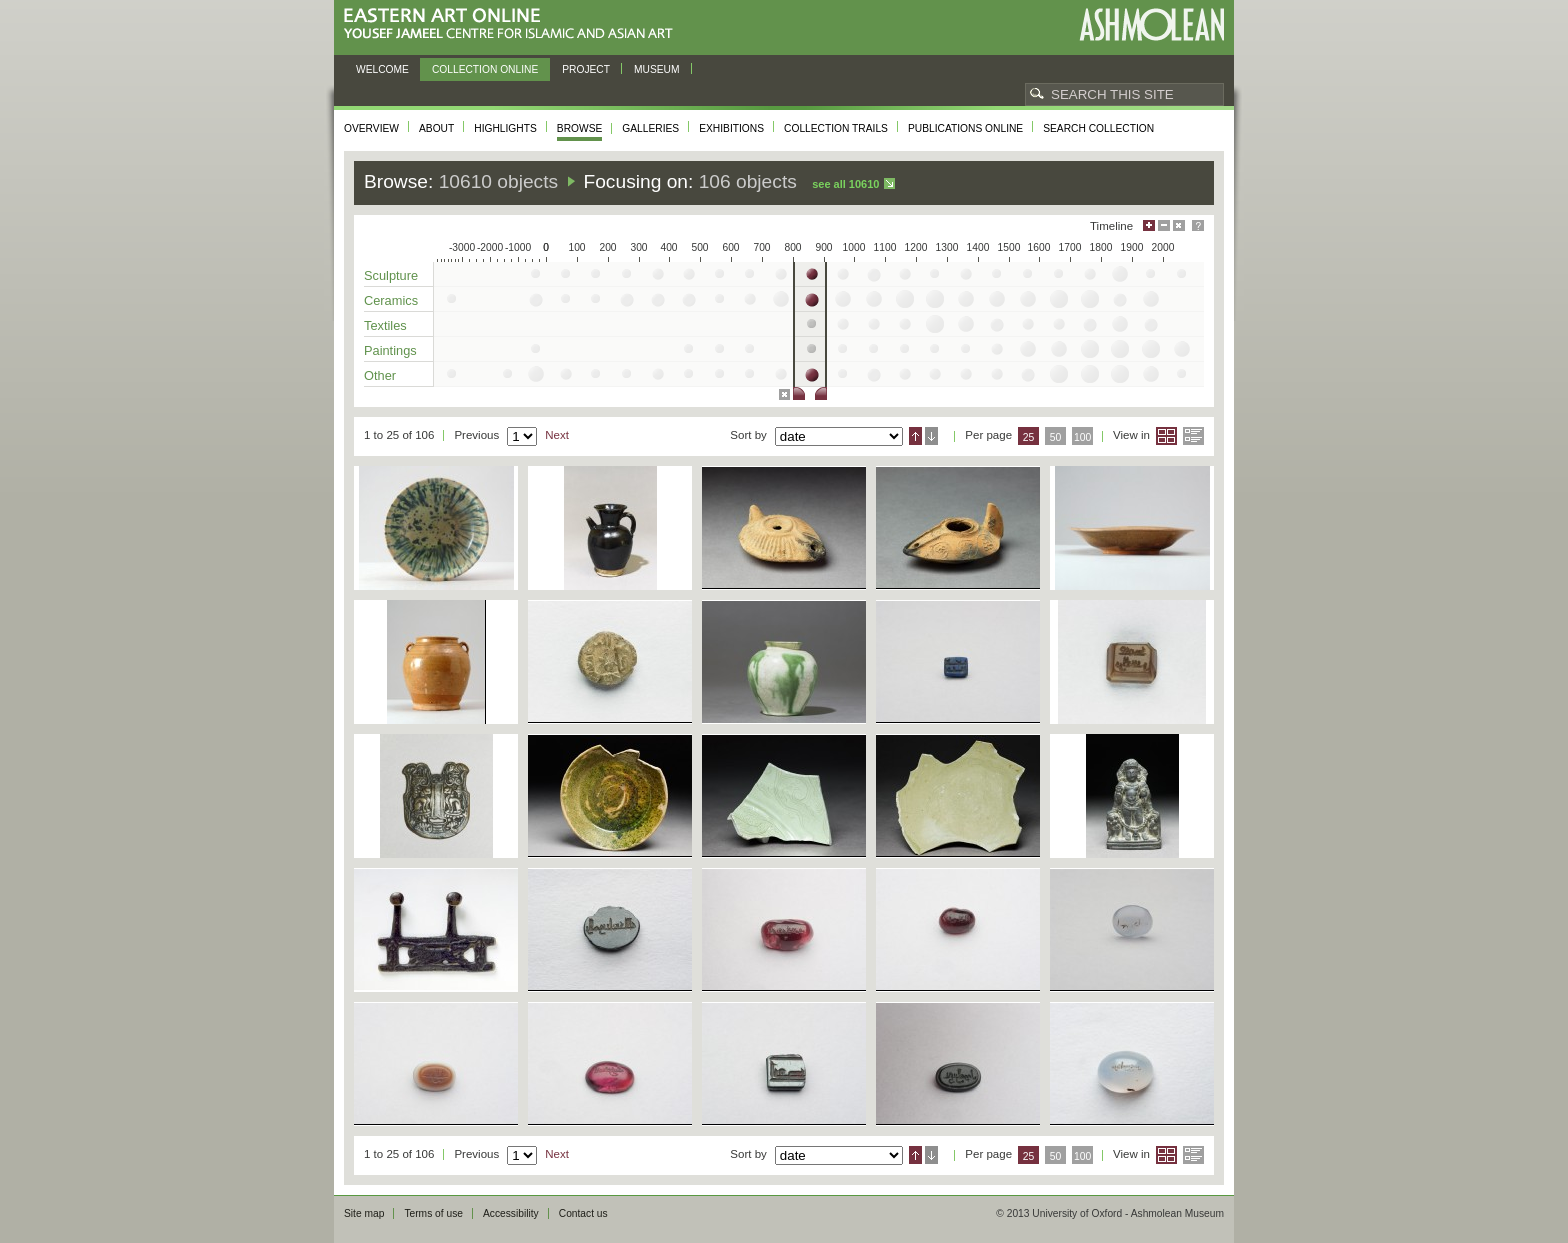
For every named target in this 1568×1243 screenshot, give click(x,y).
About (436, 128)
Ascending (915, 436)
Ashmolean (1151, 24)
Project (586, 69)
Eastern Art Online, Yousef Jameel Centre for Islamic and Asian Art (513, 24)
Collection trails (836, 128)
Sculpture (391, 275)
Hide (1179, 225)
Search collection (1098, 128)
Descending (931, 436)
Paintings (390, 350)
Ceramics (391, 300)
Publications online (965, 128)
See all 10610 (845, 184)
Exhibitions (731, 128)
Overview (371, 128)
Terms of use (433, 1213)
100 (1082, 437)
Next (557, 435)
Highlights (505, 128)
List (1193, 436)
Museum (657, 69)
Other (380, 375)
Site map (364, 1213)
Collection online (485, 69)
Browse (580, 128)
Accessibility (511, 1213)
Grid (1166, 436)
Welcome (382, 69)
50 (1056, 437)
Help (1198, 225)
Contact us (583, 1213)
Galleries (650, 128)
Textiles (385, 325)
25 (1029, 437)
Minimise (1164, 225)
